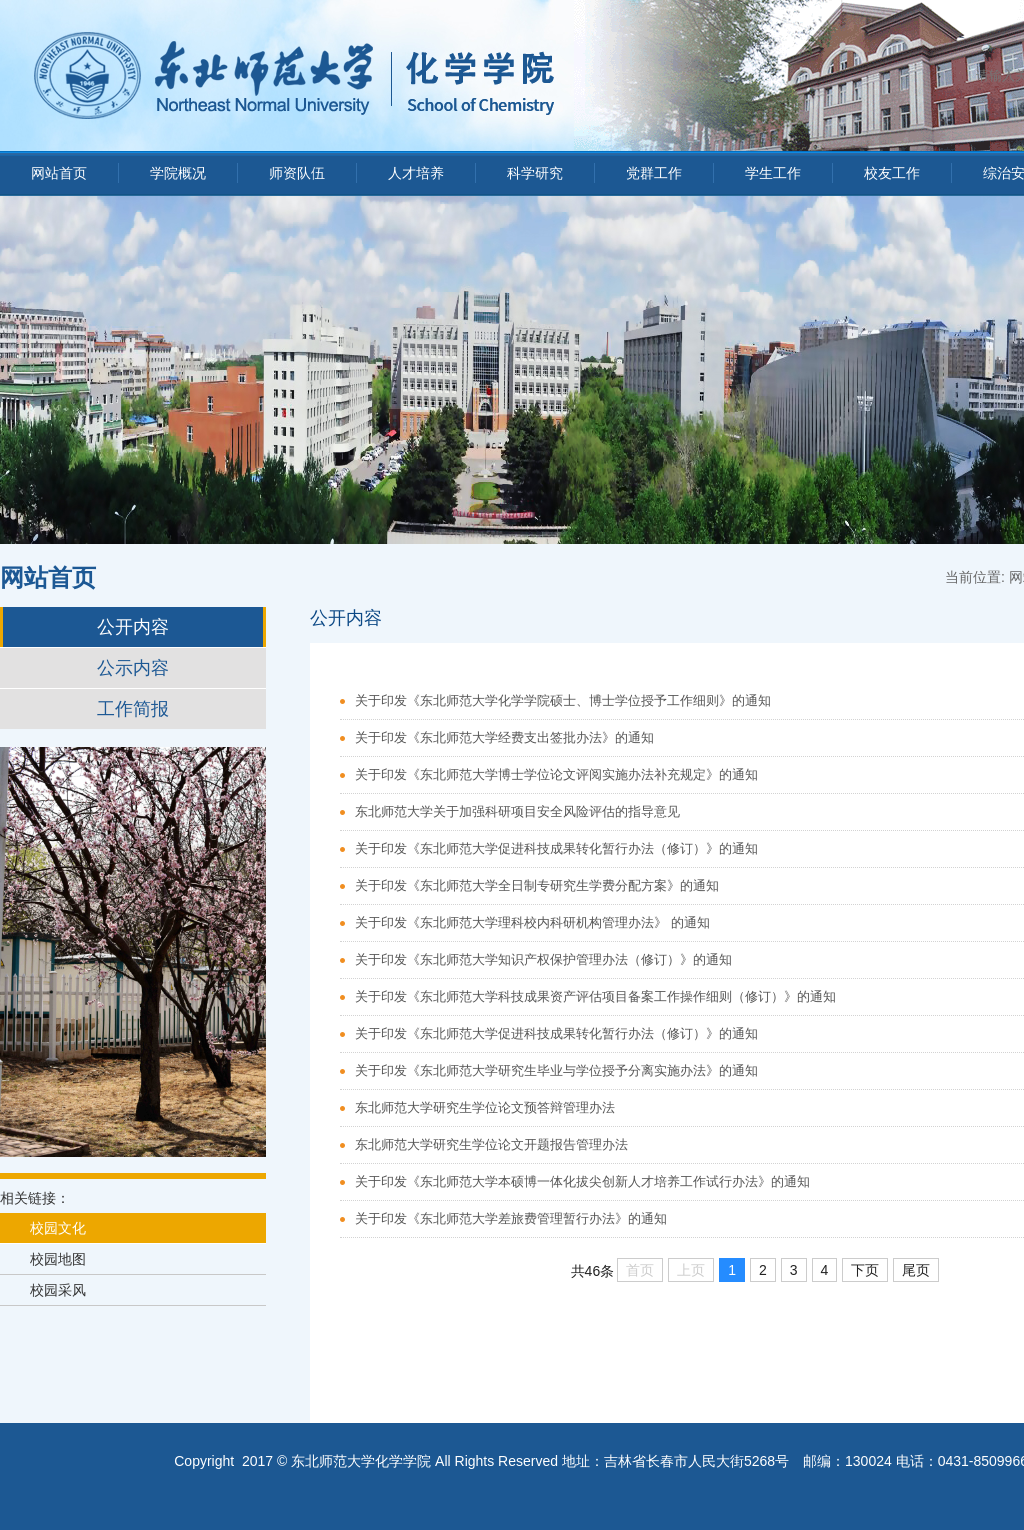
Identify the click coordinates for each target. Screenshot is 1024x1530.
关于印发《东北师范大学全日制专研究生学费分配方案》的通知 (537, 885)
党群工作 (654, 173)
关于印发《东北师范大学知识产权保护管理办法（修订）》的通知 (543, 959)
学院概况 (178, 173)
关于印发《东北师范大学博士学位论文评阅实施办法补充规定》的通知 (556, 774)
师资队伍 (297, 173)
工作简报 (133, 709)
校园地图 (58, 1259)
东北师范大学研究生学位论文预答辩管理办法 (485, 1107)
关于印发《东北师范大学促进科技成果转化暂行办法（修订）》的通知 (556, 848)
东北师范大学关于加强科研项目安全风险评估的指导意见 (517, 811)
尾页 (916, 1270)
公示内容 (133, 668)
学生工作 (773, 173)
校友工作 (892, 173)
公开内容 (133, 627)
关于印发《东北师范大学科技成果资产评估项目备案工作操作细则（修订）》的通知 (595, 996)
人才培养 (416, 173)
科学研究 (535, 173)
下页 (865, 1270)
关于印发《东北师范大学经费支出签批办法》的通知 (504, 737)
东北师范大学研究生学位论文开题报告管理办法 (491, 1144)
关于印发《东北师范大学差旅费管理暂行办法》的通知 (511, 1218)
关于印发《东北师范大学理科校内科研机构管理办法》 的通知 (532, 922)
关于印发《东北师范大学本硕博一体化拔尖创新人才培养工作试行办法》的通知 (582, 1181)
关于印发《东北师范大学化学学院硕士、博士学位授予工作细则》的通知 (563, 700)
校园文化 (58, 1228)
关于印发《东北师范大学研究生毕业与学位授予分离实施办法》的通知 (556, 1070)
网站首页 (59, 173)
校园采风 (58, 1290)
